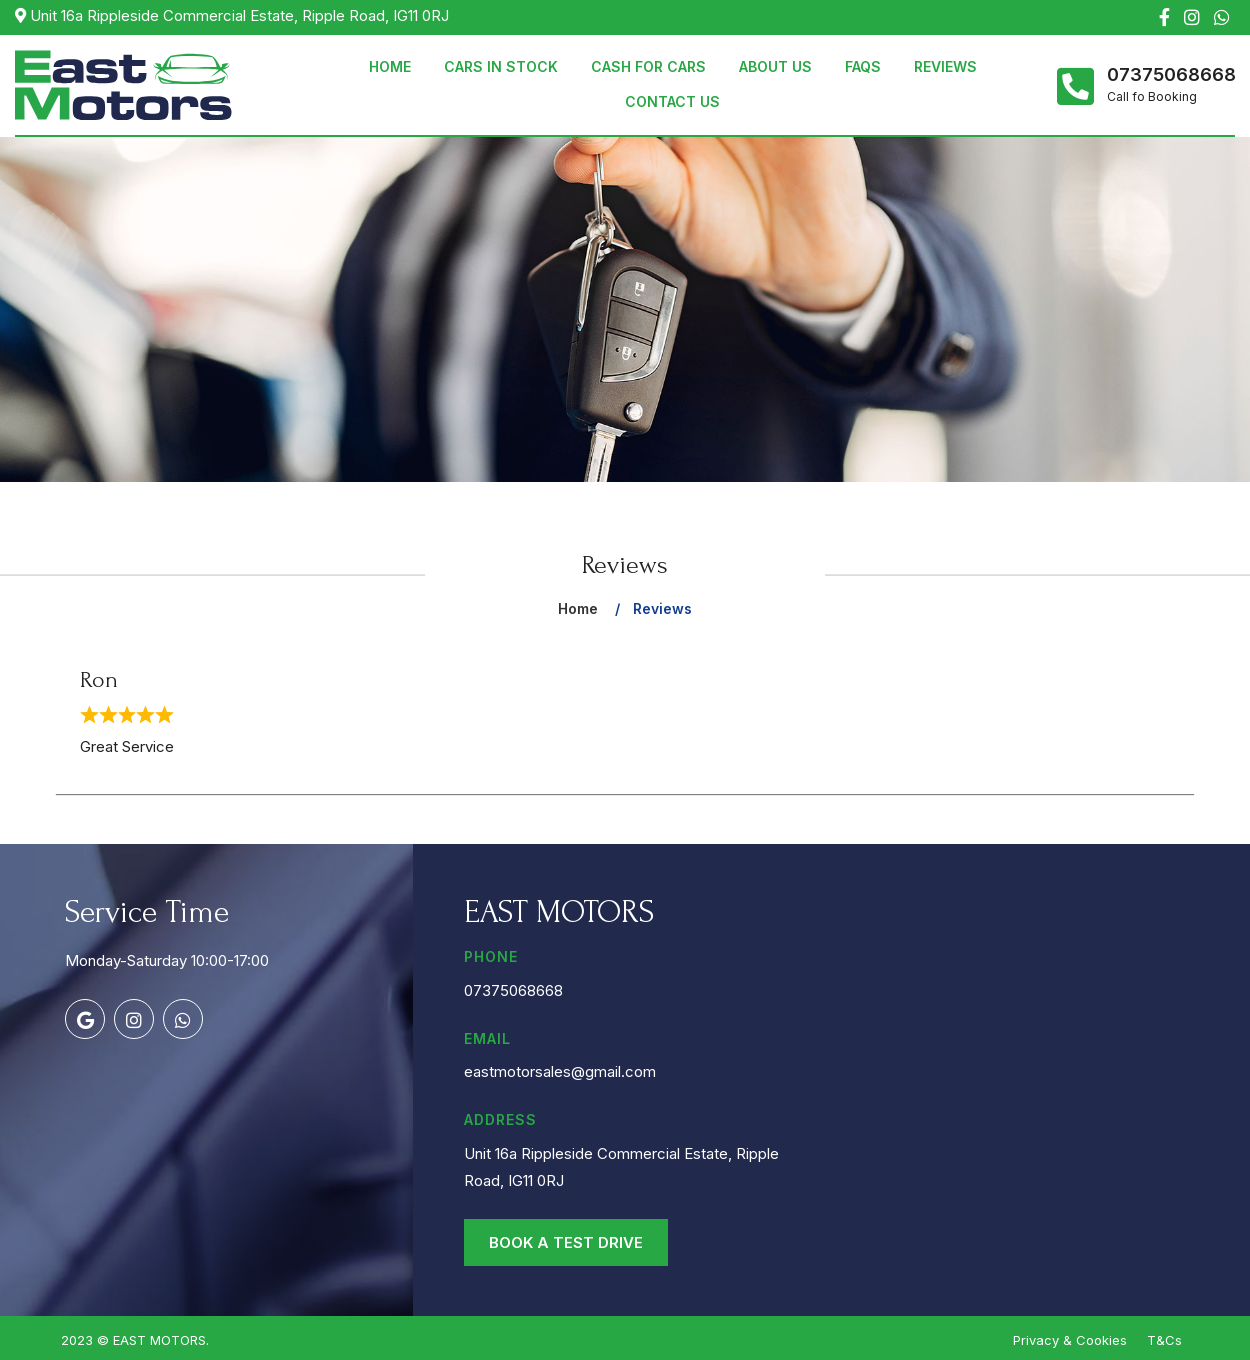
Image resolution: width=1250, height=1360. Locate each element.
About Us (775, 66)
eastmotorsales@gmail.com (560, 1071)
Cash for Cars (648, 66)
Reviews (945, 66)
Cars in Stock (501, 66)
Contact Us (672, 101)
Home (390, 66)
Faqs (863, 66)
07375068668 (1171, 75)
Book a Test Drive (566, 1242)
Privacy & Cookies (1070, 1340)
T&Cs (1164, 1340)
